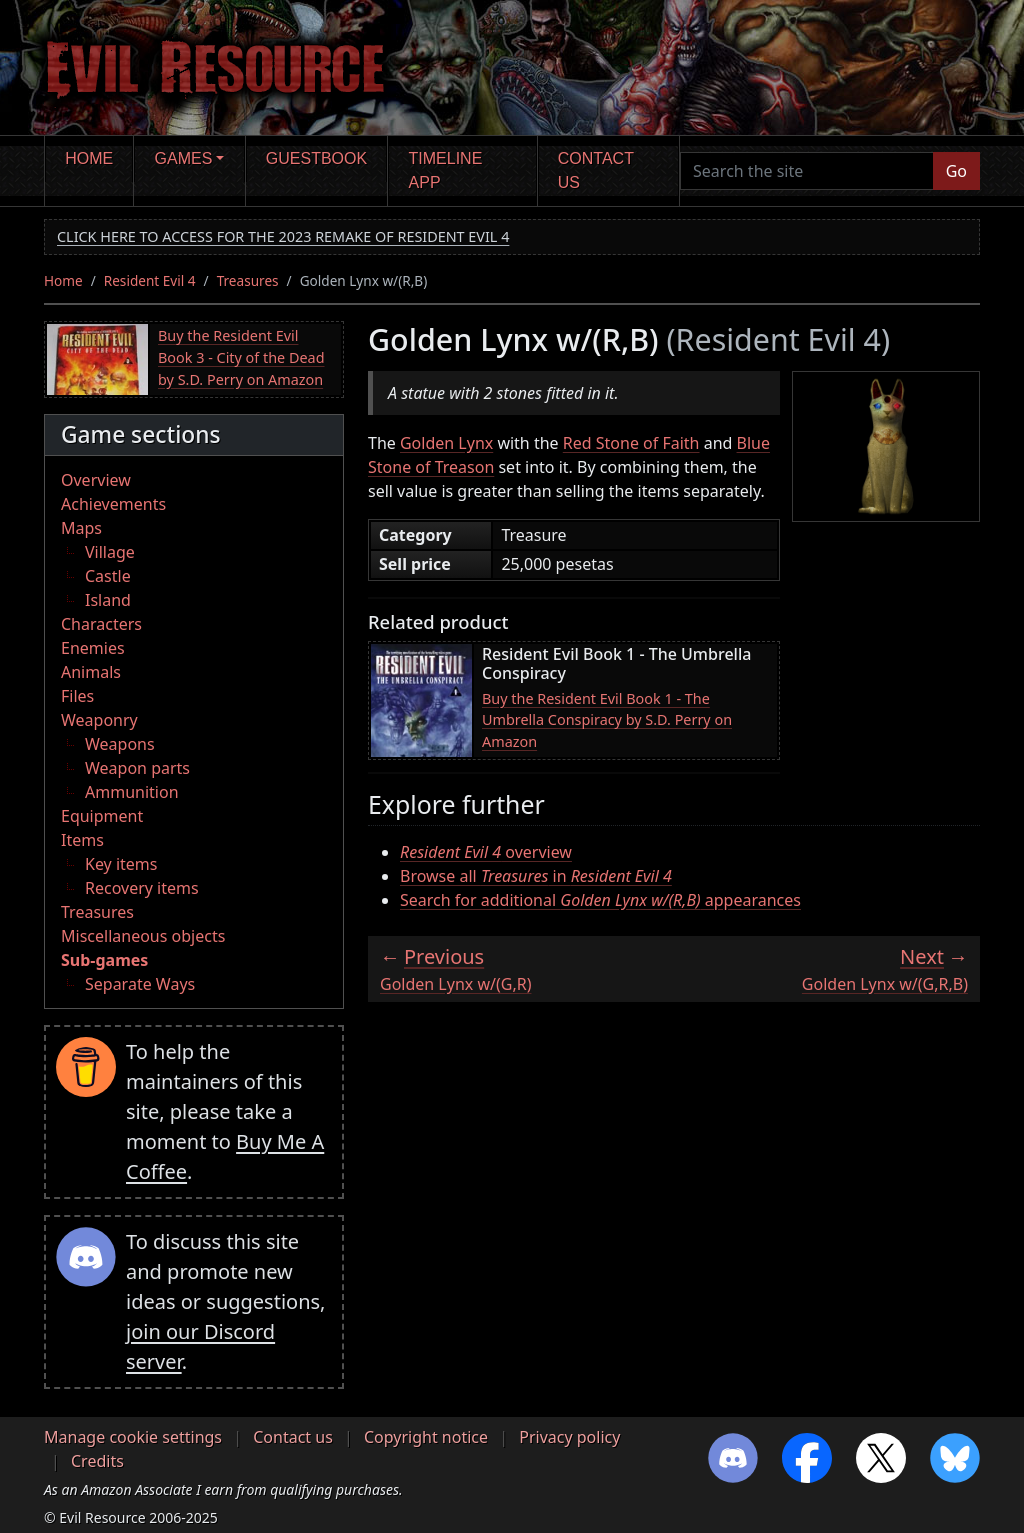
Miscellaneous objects (143, 936)
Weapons (120, 744)
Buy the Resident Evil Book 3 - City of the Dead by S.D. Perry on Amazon (241, 357)
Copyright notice (426, 1437)
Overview (96, 480)
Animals (91, 672)
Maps (81, 528)
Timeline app (446, 170)
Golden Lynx (446, 443)
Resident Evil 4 (150, 280)
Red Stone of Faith (631, 443)
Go (956, 171)
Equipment (102, 816)
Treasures (248, 280)
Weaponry (99, 720)
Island (108, 600)
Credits (97, 1461)
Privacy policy (569, 1437)
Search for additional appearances (600, 900)
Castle (108, 576)
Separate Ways (140, 984)
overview (486, 852)
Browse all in (536, 876)
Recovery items (142, 888)
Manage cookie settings (133, 1437)
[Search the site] (807, 171)
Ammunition (132, 792)
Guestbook (316, 158)
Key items (121, 864)
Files (77, 696)
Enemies (93, 648)
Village (110, 552)
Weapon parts (137, 768)
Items (82, 840)
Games (184, 158)
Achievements (113, 504)
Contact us (596, 170)
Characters (101, 624)
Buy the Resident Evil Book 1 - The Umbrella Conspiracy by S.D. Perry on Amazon (607, 720)
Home (89, 158)
